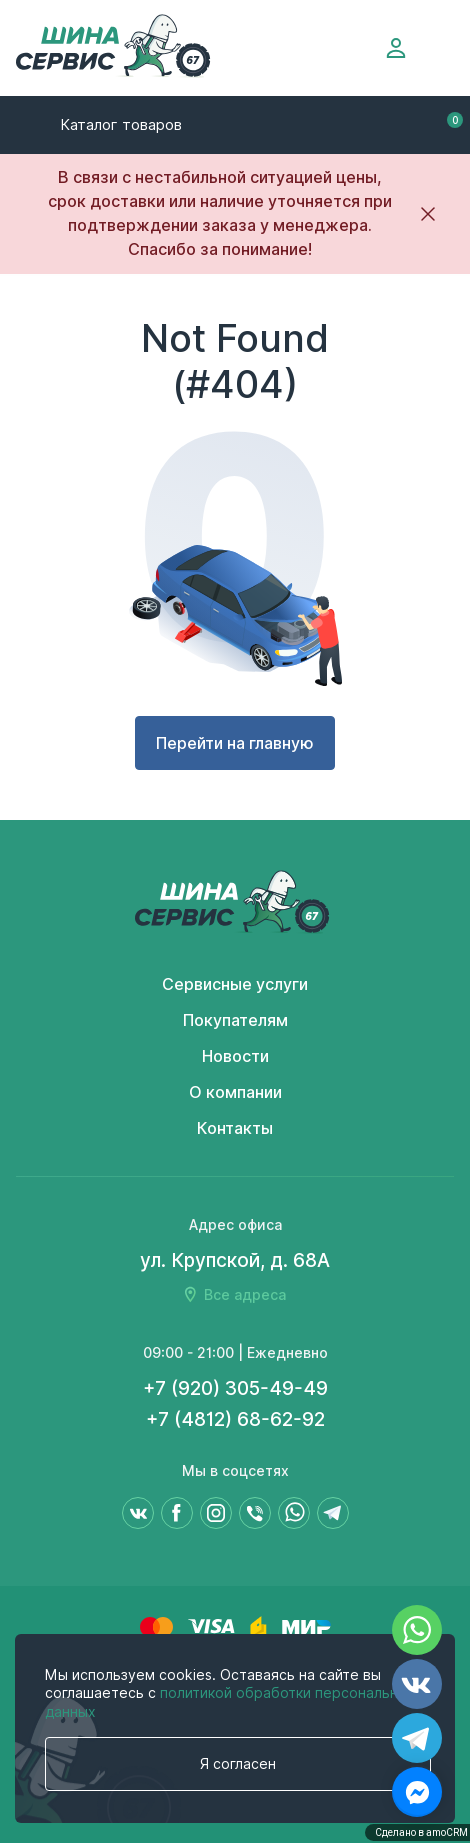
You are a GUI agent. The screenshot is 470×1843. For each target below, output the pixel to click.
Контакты (235, 1128)
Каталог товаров (121, 125)
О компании (235, 1092)
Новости (235, 1056)
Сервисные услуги (235, 984)
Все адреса (245, 1295)
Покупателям (235, 1020)
